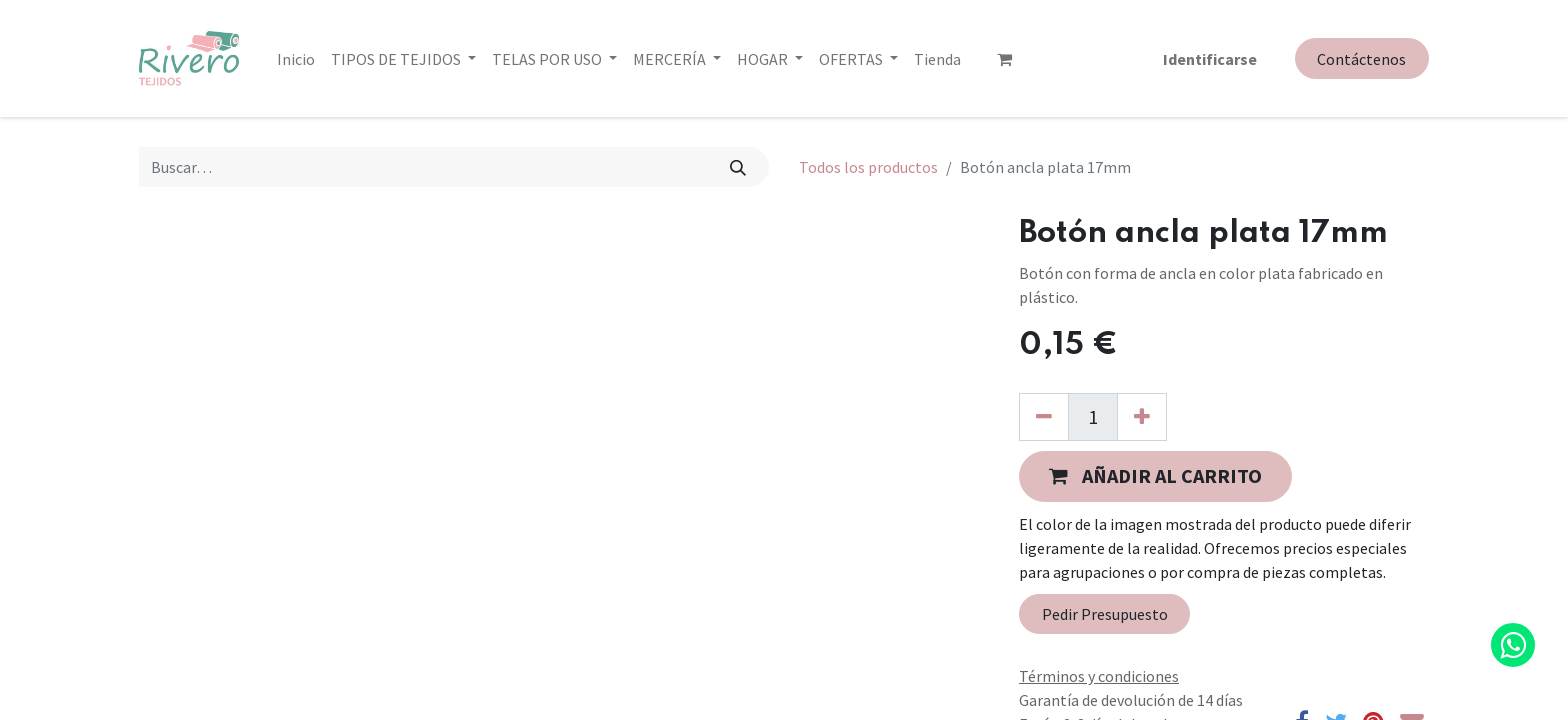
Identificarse (1210, 58)
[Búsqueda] (738, 167)
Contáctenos (1361, 59)
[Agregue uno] (1142, 417)
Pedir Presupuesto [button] (1105, 614)
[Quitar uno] (1044, 417)
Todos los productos (868, 167)
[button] (1155, 476)
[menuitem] (296, 58)
